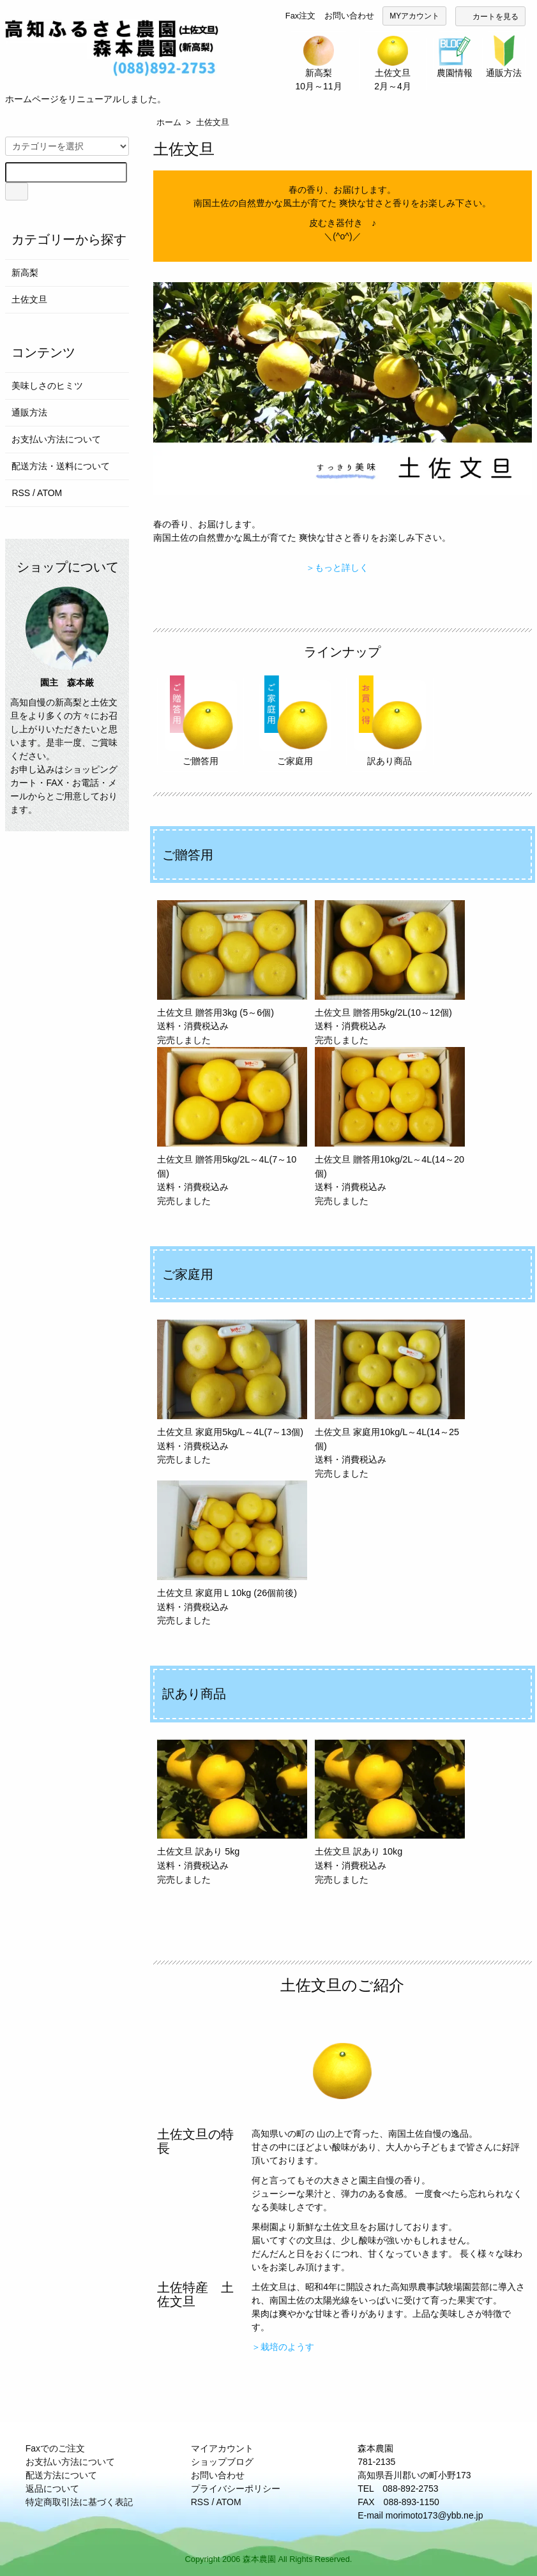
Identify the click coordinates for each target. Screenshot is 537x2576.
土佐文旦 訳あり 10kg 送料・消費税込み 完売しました (390, 1812)
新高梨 (24, 272)
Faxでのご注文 (55, 2448)
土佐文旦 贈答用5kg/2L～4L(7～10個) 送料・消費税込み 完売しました (232, 1126)
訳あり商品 (390, 721)
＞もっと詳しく (337, 567)
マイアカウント (222, 2448)
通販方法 (29, 412)
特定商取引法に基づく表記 (79, 2502)
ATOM (49, 493)
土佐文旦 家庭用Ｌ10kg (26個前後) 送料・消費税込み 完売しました (232, 1552)
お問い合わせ (349, 15)
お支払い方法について (56, 439)
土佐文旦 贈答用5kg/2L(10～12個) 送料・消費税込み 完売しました (390, 972)
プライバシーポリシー (235, 2488)
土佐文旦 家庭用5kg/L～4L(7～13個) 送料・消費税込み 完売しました (232, 1392)
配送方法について (61, 2475)
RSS (20, 493)
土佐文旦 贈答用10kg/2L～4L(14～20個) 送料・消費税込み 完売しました (390, 1126)
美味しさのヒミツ (47, 385)
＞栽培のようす (283, 2347)
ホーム (168, 122)
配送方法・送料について (60, 466)
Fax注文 (300, 15)
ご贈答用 (201, 721)
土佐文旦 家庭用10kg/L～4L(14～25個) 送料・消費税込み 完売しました (390, 1399)
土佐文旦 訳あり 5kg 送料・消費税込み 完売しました (232, 1812)
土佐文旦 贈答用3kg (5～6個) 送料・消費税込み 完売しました (232, 972)
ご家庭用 (295, 721)
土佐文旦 (212, 122)
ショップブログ (222, 2462)
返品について (52, 2488)
